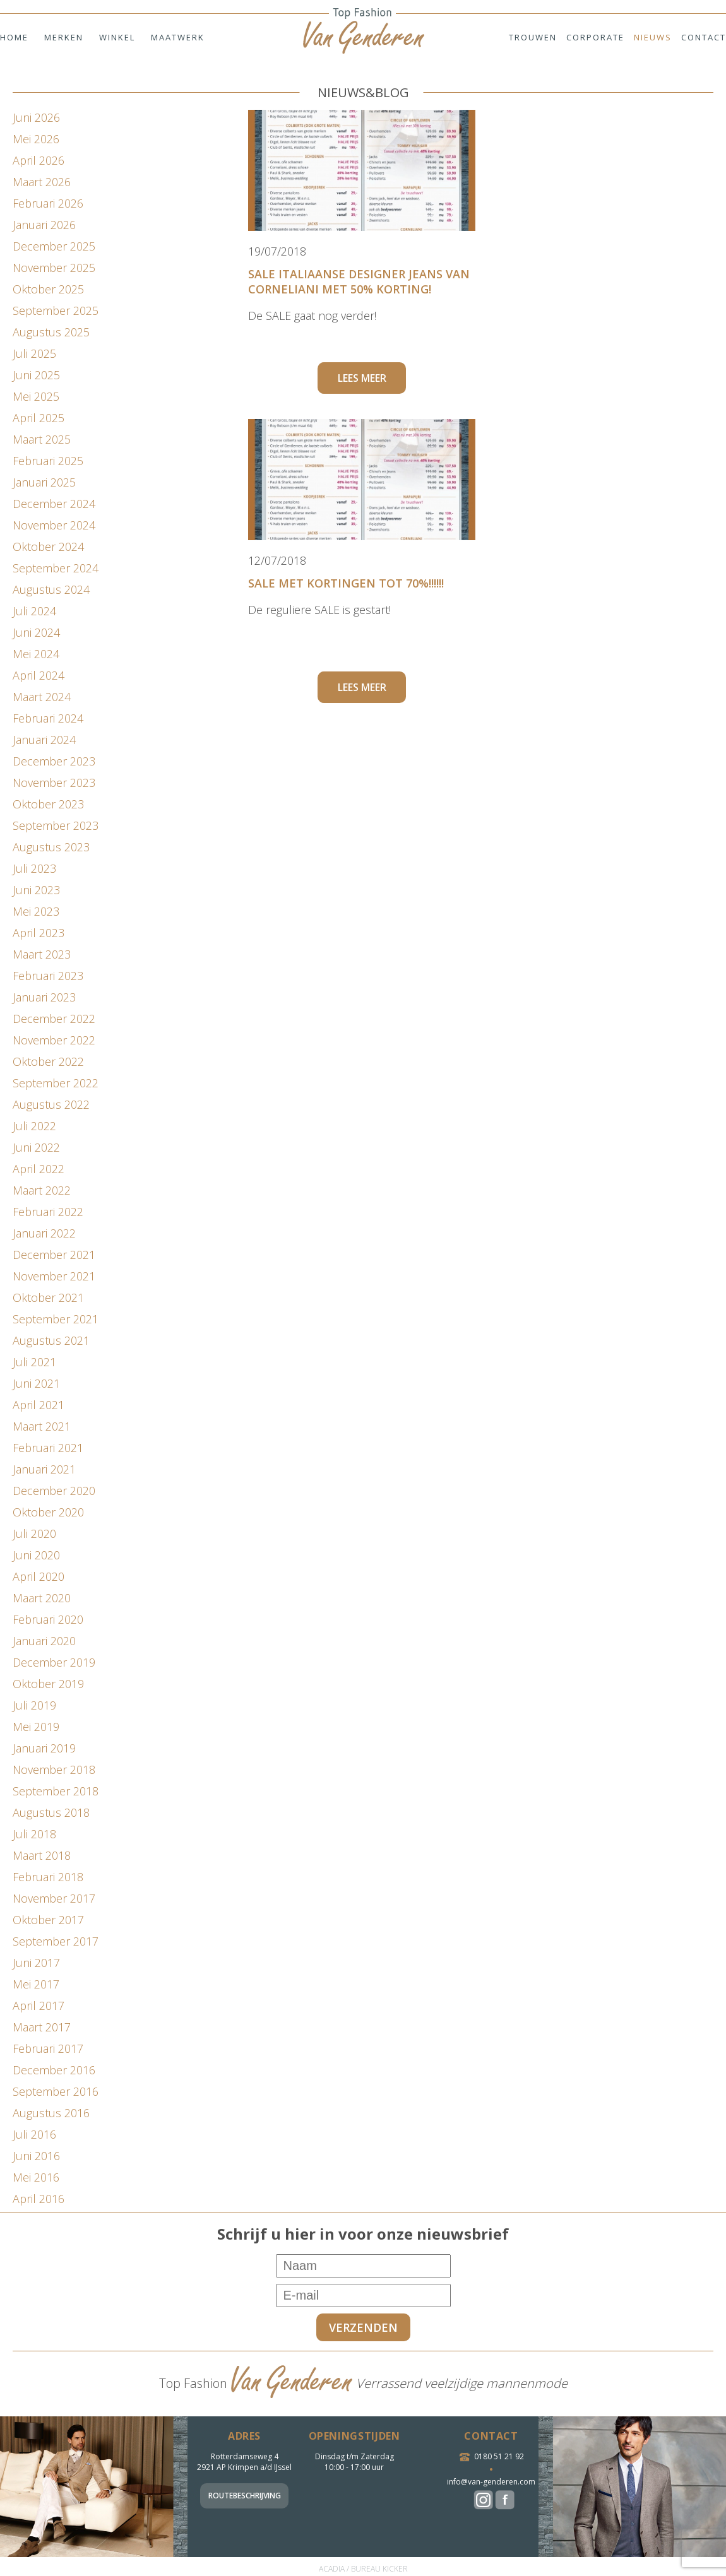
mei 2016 (36, 2177)
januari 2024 (44, 739)
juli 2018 (34, 1833)
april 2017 (38, 2005)
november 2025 (54, 267)
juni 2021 (36, 1383)
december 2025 (54, 246)
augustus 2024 (51, 589)
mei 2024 (36, 653)
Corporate (595, 37)
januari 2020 (44, 1640)
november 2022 (54, 1040)
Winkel (117, 37)
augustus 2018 (51, 1812)
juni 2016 (36, 2155)
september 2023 (55, 825)
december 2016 (54, 2069)
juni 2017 (36, 1962)
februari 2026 (48, 203)
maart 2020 (42, 1597)
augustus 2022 (51, 1104)
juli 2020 (34, 1533)
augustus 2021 (51, 1340)
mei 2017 (36, 1984)
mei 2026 (36, 138)
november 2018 (54, 1769)
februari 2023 (48, 975)
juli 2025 (34, 353)
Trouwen (533, 37)
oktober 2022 (48, 1061)
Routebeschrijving (244, 2495)
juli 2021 (34, 1361)
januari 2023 (44, 997)
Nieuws (653, 37)
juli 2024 (34, 610)
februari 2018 (48, 1876)
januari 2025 (44, 482)
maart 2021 (42, 1426)
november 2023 (54, 782)
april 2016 (38, 2198)
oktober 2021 (48, 1297)
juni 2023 (36, 889)
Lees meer (362, 378)
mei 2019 (36, 1726)
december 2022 (54, 1018)
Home (14, 37)
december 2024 (54, 503)
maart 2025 (42, 439)
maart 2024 (42, 696)
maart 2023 (42, 954)
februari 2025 (48, 460)
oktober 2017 (48, 1919)
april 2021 (38, 1404)
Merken (63, 37)
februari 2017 (48, 2048)
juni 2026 (36, 117)
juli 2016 (34, 2134)
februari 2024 (48, 718)
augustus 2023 (51, 846)
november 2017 (54, 1898)
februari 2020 (48, 1619)
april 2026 (38, 160)
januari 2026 (44, 224)
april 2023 (38, 932)
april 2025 (38, 417)
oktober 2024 (48, 546)
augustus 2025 (51, 332)
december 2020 (54, 1490)
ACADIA (332, 2568)
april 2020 (38, 1576)
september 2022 (55, 1082)
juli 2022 (34, 1125)
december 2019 (54, 1662)
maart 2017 (42, 2027)
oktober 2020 (48, 1512)
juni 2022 (36, 1147)
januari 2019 (44, 1748)
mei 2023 (36, 911)
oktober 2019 (48, 1683)
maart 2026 (42, 181)
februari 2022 (48, 1211)
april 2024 (38, 675)
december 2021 (54, 1254)
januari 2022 (44, 1233)
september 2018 (55, 1791)
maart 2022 (42, 1190)
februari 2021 (48, 1447)
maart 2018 (42, 1855)
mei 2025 (36, 396)
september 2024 (55, 568)
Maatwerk (178, 37)
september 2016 (55, 2091)
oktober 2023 (48, 804)
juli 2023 (34, 868)
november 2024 (54, 525)
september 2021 (55, 1318)
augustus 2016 (51, 2112)
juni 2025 (36, 374)
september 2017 (55, 1941)
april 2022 (38, 1168)
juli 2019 (34, 1705)
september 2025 (55, 310)
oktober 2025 (48, 289)
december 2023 (54, 761)
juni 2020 (36, 1555)
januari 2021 (44, 1469)
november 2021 (54, 1276)
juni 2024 (36, 632)
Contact (703, 37)
